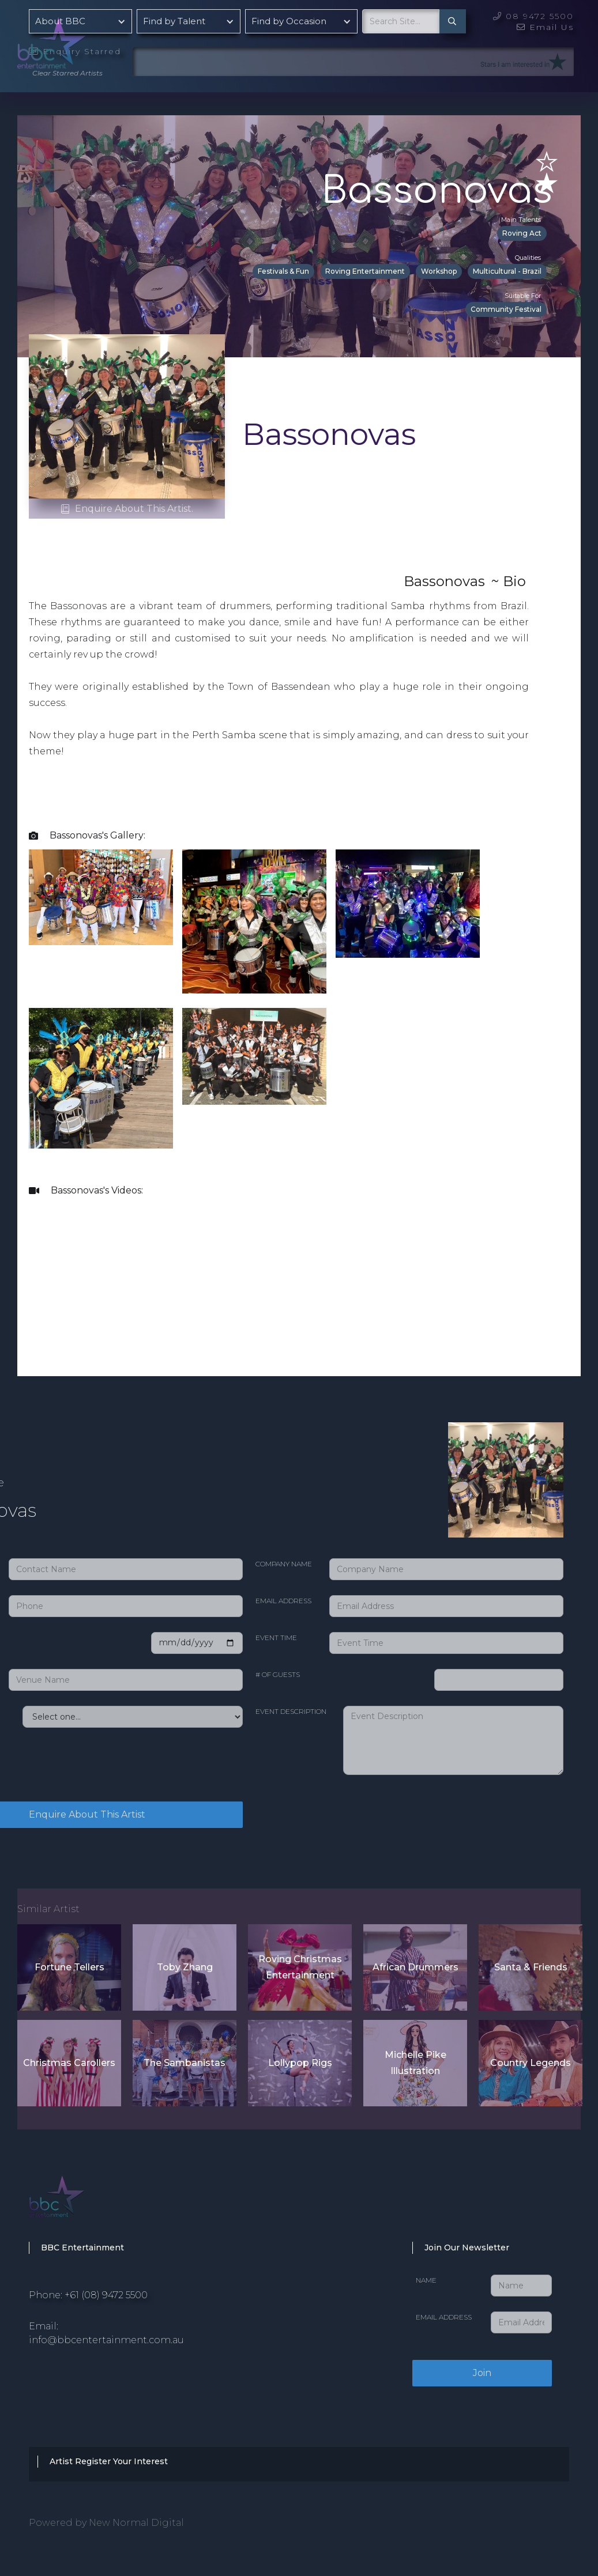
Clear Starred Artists (67, 73)
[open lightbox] (101, 897)
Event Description (290, 1711)
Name (426, 2280)
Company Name (283, 1563)
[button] (80, 21)
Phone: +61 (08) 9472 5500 (88, 2295)
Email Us (545, 27)
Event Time (276, 1637)
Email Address (283, 1600)
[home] (80, 40)
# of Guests (277, 1674)
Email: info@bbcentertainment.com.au (106, 2333)
